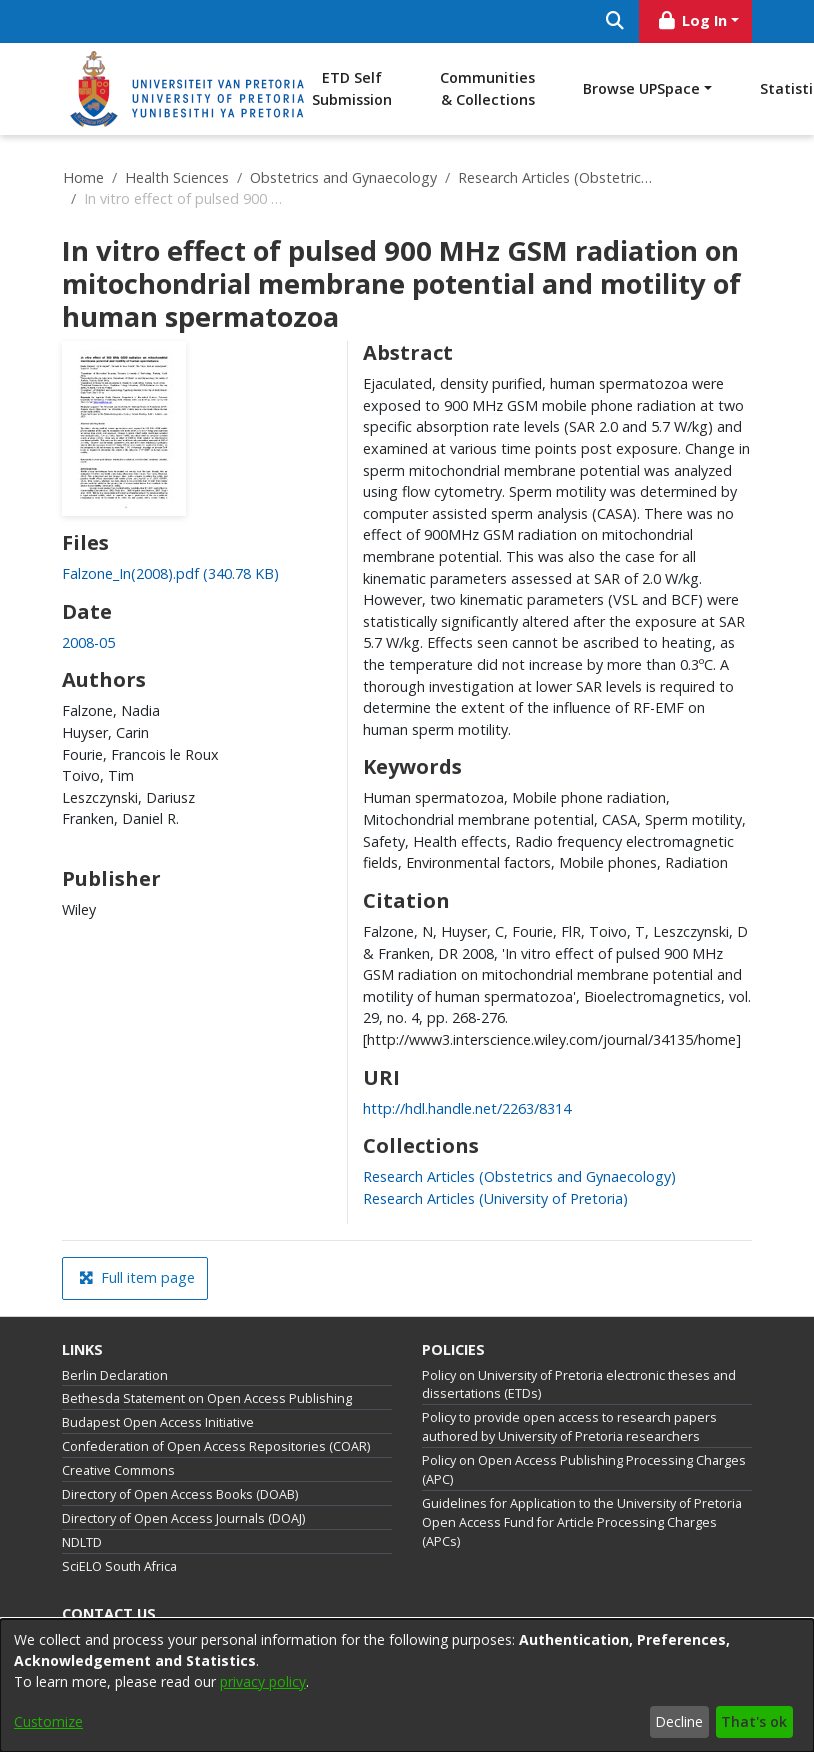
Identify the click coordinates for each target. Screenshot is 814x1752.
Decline (679, 1721)
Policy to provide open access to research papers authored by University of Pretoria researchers (569, 1427)
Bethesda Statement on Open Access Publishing (207, 1398)
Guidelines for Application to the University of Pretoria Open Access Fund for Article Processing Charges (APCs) (582, 1522)
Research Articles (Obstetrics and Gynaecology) (558, 177)
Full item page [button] (137, 1277)
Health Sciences (177, 177)
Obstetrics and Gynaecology (343, 177)
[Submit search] (614, 21)
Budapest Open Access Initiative (158, 1422)
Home (83, 177)
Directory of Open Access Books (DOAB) (180, 1494)
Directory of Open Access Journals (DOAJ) (183, 1518)
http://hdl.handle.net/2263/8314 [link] (467, 1108)
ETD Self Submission (352, 88)
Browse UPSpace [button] (641, 88)
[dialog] (407, 1685)
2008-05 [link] (88, 642)
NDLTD (82, 1542)
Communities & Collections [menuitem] (487, 88)
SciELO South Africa (119, 1566)
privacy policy (263, 1681)
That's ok (754, 1721)
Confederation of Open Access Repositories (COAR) (216, 1446)
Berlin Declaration (115, 1375)
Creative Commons (118, 1470)
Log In (692, 20)
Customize (48, 1721)
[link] (170, 573)
